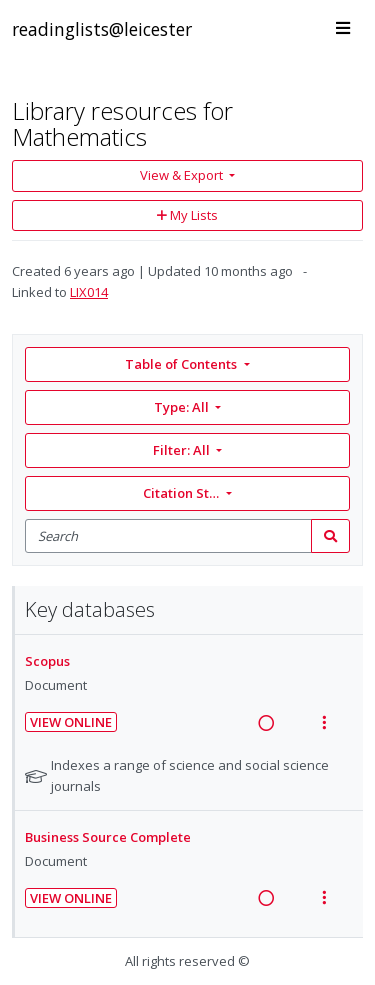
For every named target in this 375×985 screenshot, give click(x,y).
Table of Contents (182, 364)
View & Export (183, 175)
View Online (71, 722)
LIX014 (89, 292)
